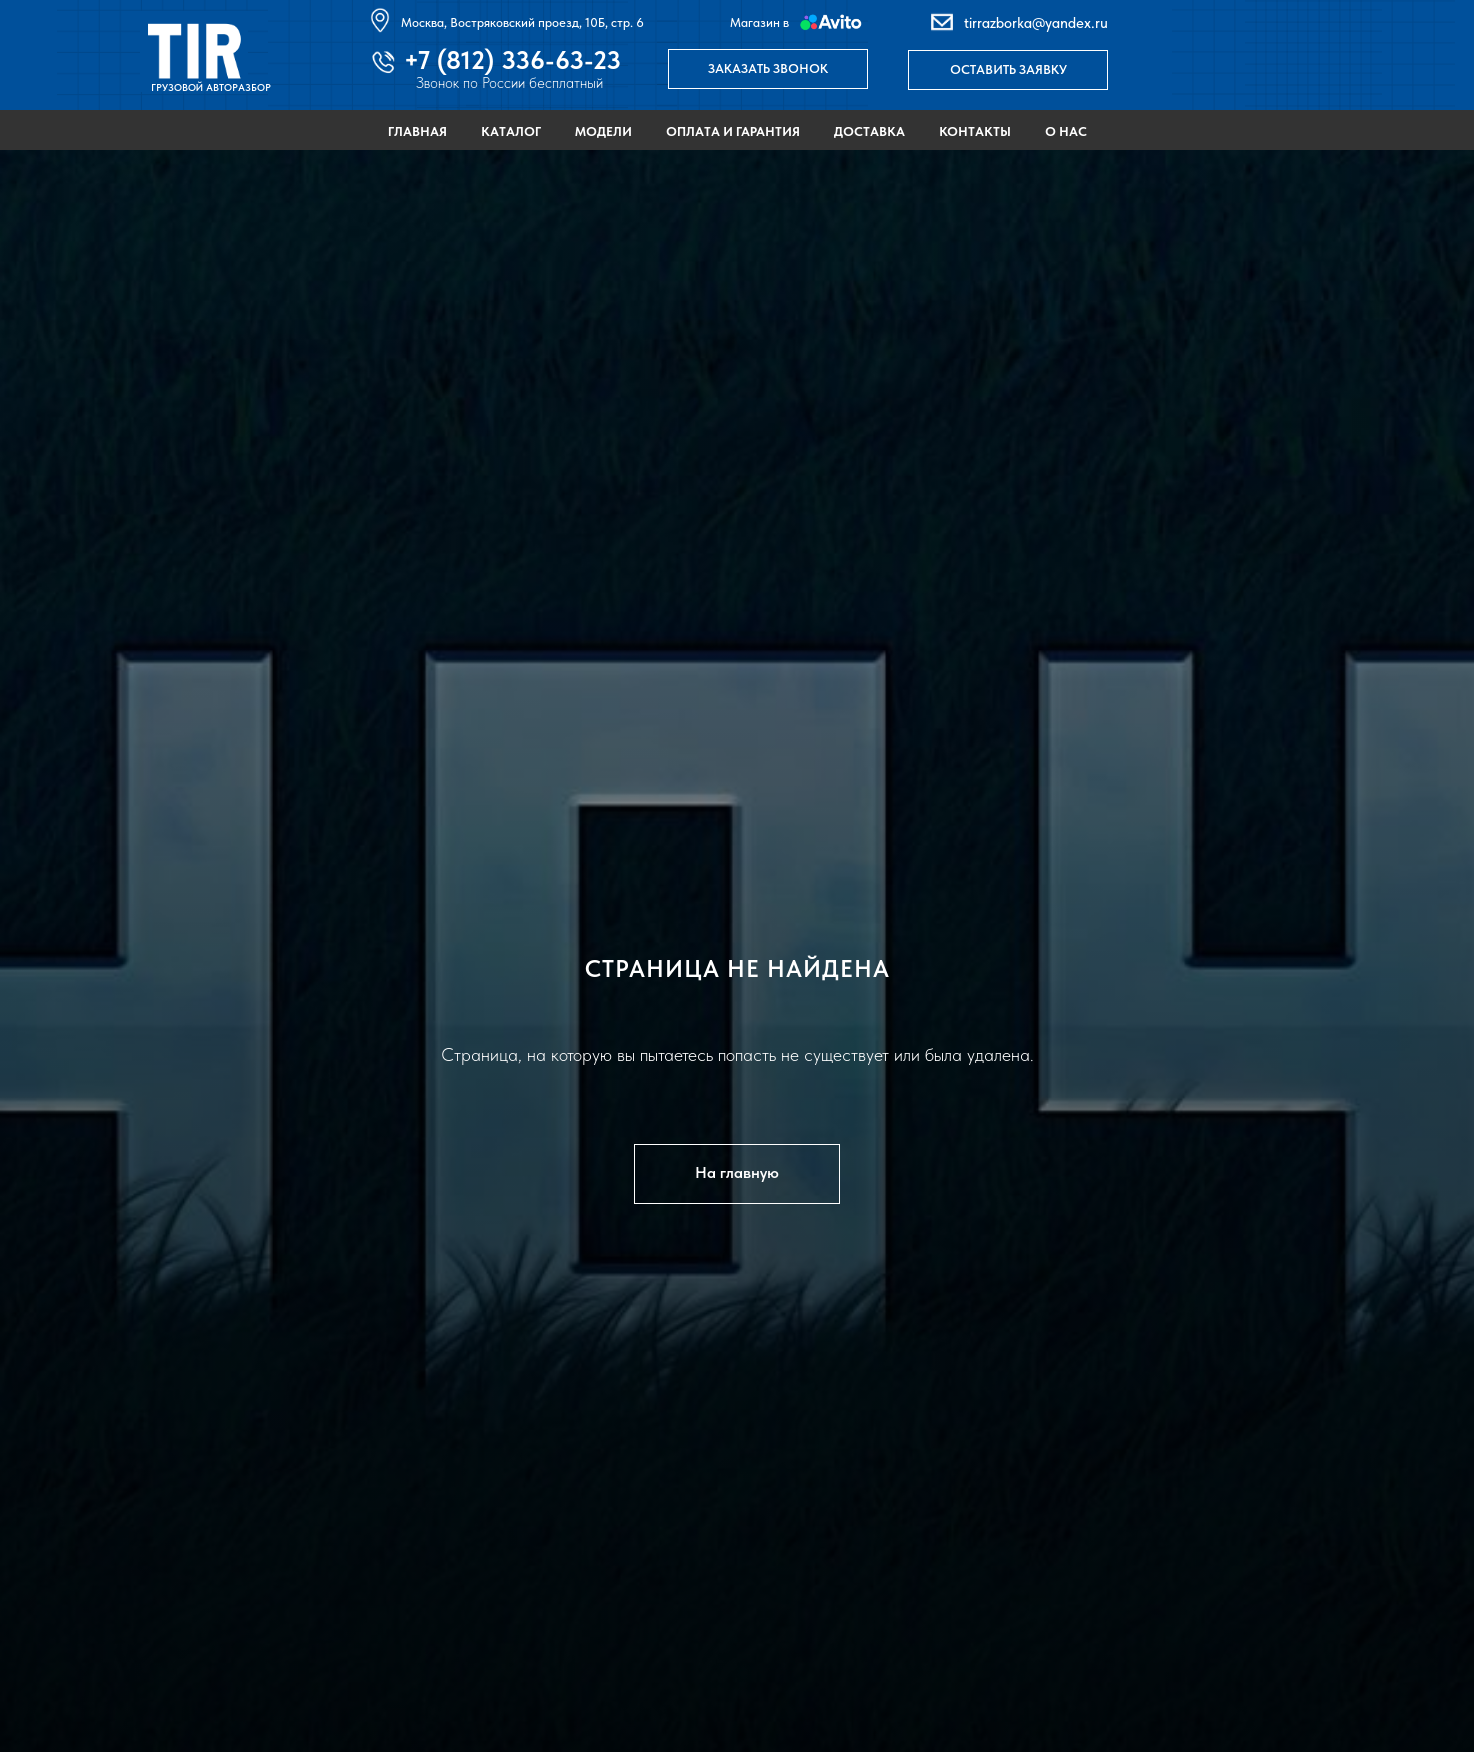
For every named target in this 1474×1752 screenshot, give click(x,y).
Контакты (975, 131)
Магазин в (759, 22)
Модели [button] (603, 131)
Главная (417, 131)
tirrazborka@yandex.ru (1036, 23)
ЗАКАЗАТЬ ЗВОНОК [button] (768, 68)
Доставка (869, 131)
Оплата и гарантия (733, 131)
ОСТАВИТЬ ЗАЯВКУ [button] (1008, 69)
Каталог (511, 131)
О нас (1066, 131)
